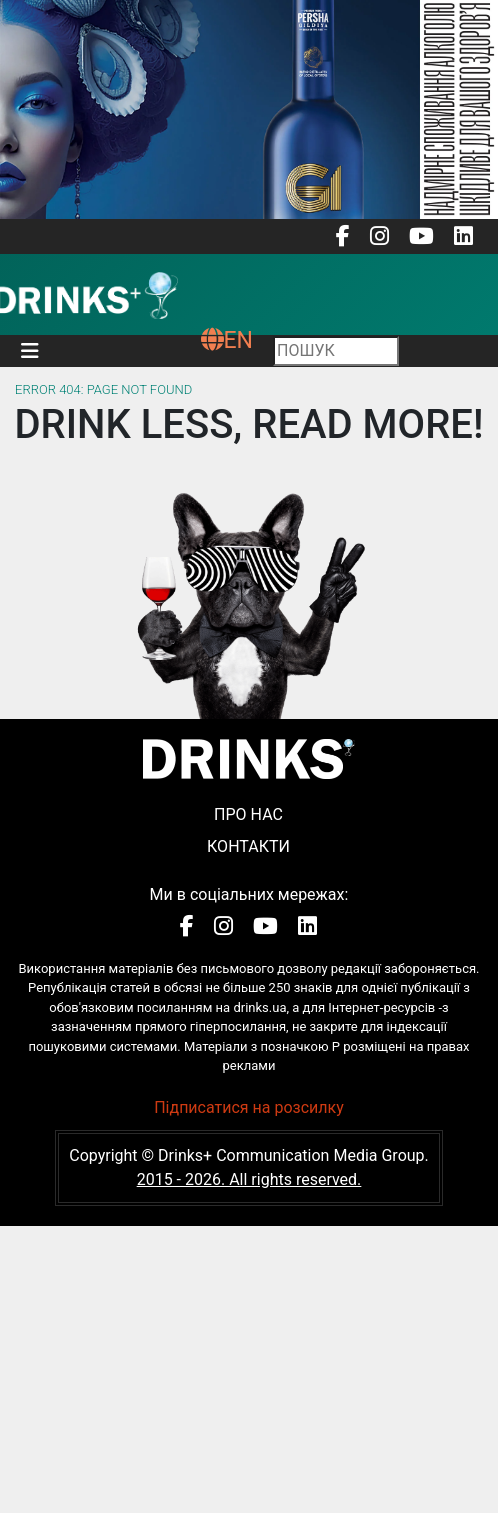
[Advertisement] (249, 1366)
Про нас (248, 814)
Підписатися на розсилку (249, 1107)
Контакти (248, 846)
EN (227, 340)
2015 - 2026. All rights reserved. (249, 1179)
